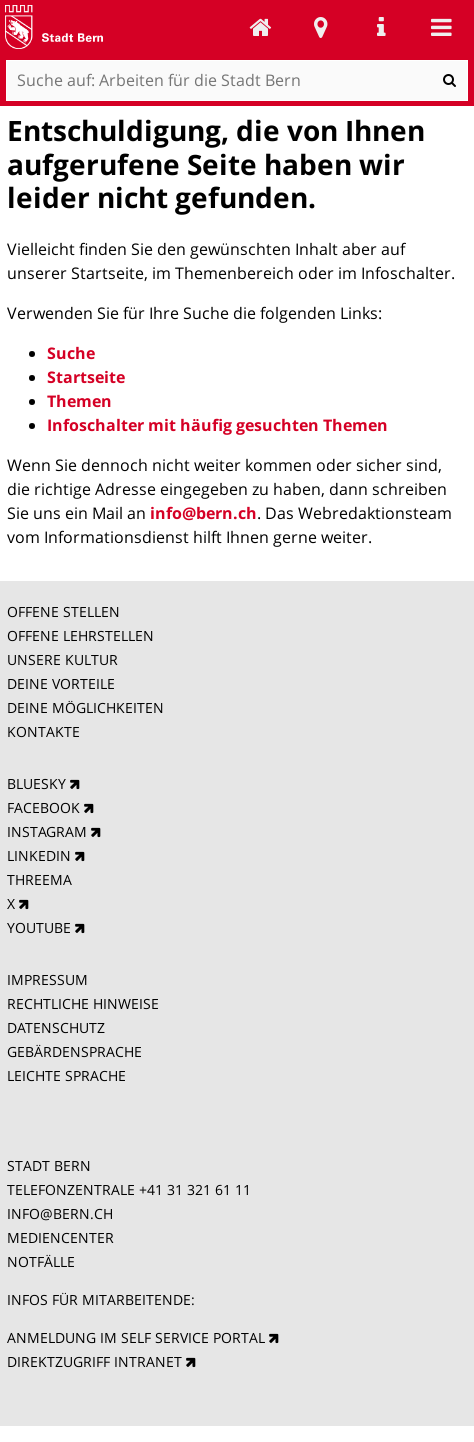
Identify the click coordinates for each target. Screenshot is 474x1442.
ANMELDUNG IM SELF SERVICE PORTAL (136, 1337)
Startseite (86, 377)
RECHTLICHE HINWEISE (83, 1003)
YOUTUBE (39, 927)
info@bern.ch (203, 513)
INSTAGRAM (47, 831)
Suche (71, 353)
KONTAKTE (43, 731)
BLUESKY (36, 783)
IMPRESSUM (47, 979)
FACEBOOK (43, 807)
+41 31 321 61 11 (195, 1189)
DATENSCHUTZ (56, 1027)
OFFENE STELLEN (63, 611)
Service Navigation (381, 27)
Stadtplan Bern (321, 27)
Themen (79, 401)
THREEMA (39, 879)
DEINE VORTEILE (61, 683)
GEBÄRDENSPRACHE (74, 1051)
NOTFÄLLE (41, 1261)
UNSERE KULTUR (62, 659)
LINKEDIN (39, 855)
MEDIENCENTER (60, 1237)
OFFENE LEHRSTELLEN (80, 635)
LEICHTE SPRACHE (66, 1075)
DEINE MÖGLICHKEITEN (85, 707)
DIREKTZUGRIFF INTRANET (94, 1361)
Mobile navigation (441, 27)
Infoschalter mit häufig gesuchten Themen (217, 425)
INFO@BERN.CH (60, 1213)
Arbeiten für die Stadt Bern (261, 27)
